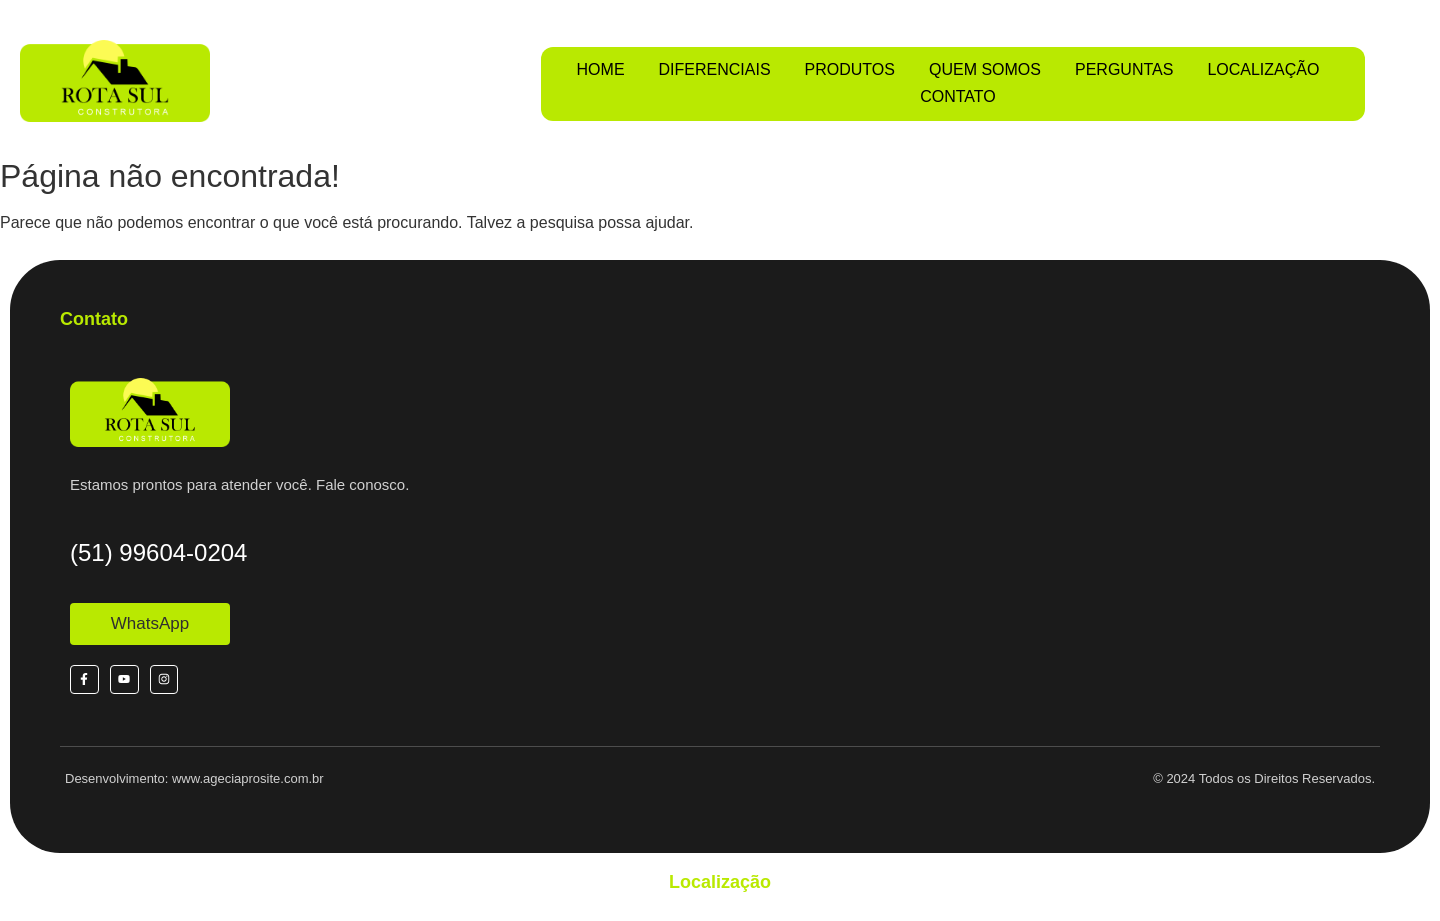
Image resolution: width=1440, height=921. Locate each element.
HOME (601, 69)
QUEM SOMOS (985, 69)
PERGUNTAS (1124, 69)
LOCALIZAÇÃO (1263, 69)
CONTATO (958, 96)
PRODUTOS (850, 69)
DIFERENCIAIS (715, 69)
